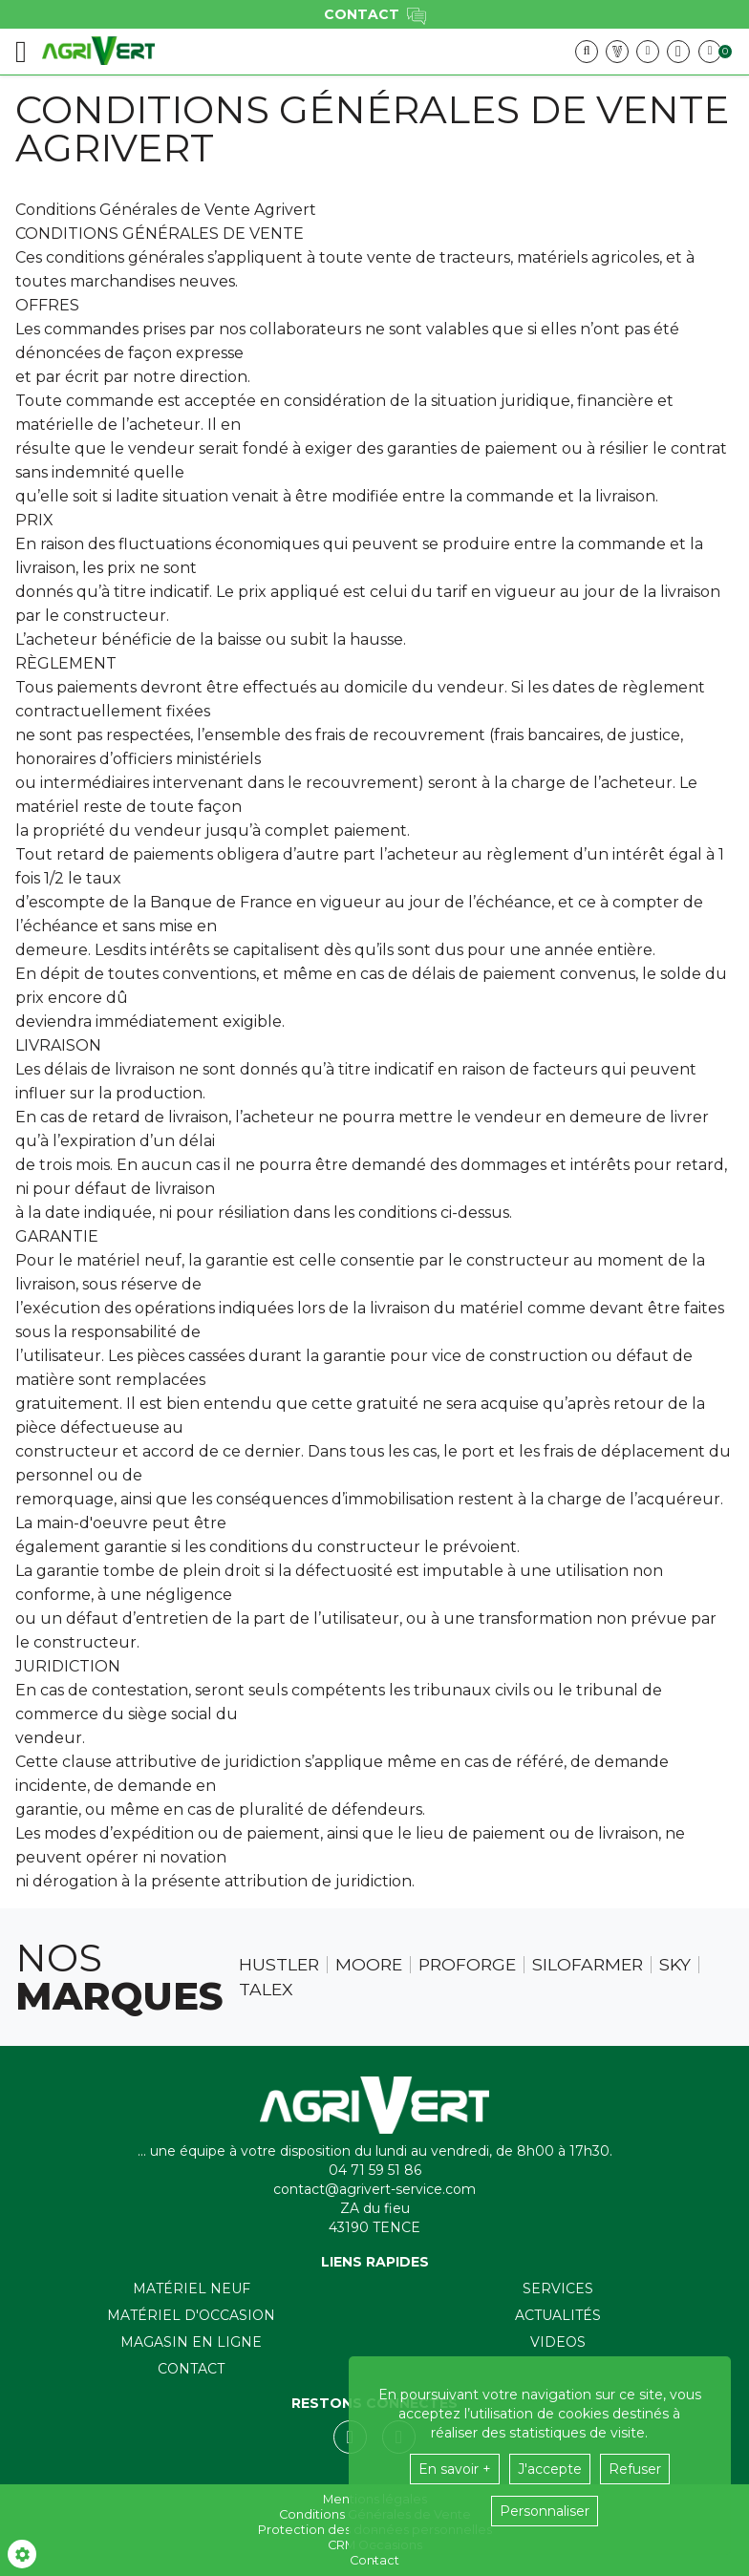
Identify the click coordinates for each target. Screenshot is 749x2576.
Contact (191, 2368)
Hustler (279, 1964)
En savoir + (454, 2469)
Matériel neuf (191, 2288)
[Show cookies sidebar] (22, 2554)
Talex (266, 1989)
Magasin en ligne (191, 2342)
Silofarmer (587, 1964)
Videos (558, 2342)
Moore (368, 1964)
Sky (675, 1964)
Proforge (467, 1964)
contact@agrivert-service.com (374, 2189)
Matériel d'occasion (191, 2315)
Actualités (558, 2315)
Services (558, 2288)
